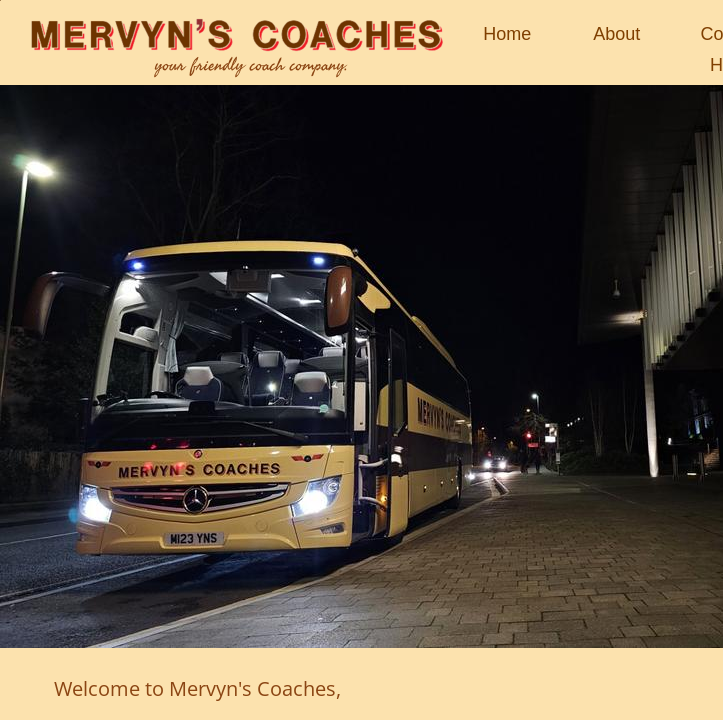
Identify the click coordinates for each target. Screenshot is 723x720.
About (616, 34)
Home (507, 34)
